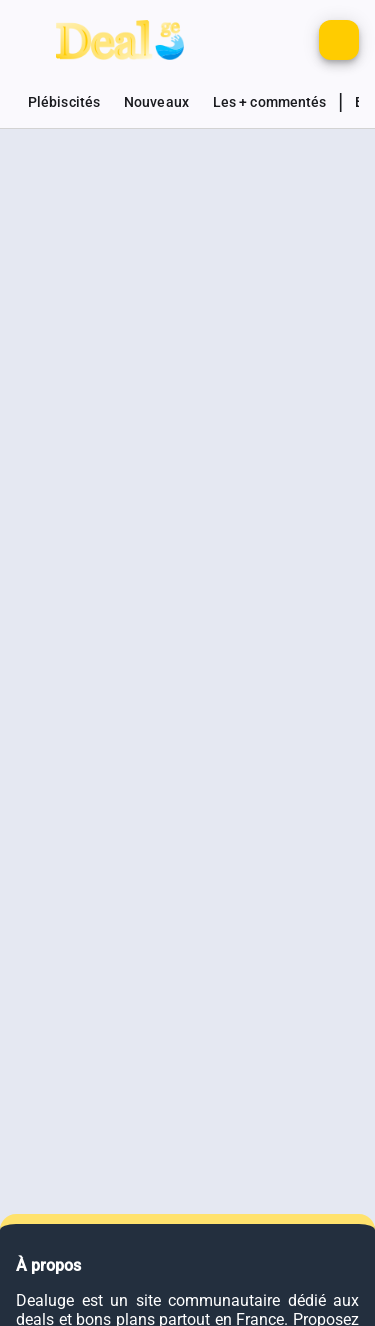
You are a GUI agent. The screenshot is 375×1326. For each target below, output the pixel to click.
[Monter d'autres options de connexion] (251, 40)
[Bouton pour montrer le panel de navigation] (36, 40)
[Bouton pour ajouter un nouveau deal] (339, 40)
